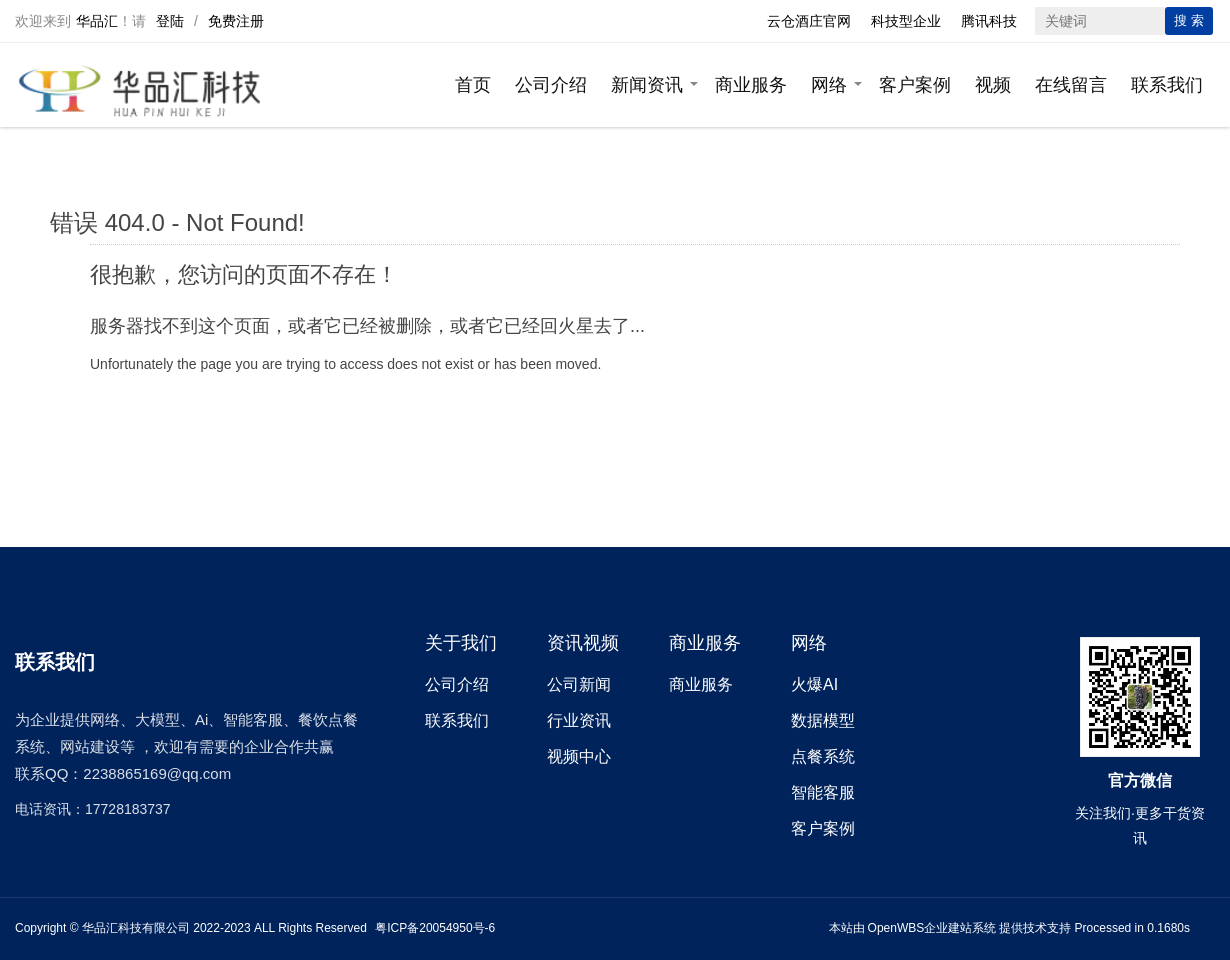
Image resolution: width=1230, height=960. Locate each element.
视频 (993, 85)
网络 (829, 85)
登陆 (170, 21)
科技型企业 (906, 21)
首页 (473, 85)
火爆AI (814, 684)
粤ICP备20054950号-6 (435, 928)
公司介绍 (551, 85)
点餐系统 (823, 756)
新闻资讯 (647, 85)
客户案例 (915, 85)
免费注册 (236, 21)
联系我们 (1167, 85)
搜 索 (1189, 20)
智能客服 (823, 792)
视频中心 (579, 756)
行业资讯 (579, 720)
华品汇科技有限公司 (136, 928)
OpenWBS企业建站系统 (932, 928)
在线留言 (1071, 85)
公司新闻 (579, 684)
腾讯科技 (989, 21)
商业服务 (751, 85)
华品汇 (97, 21)
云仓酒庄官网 (809, 21)
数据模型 (823, 720)
